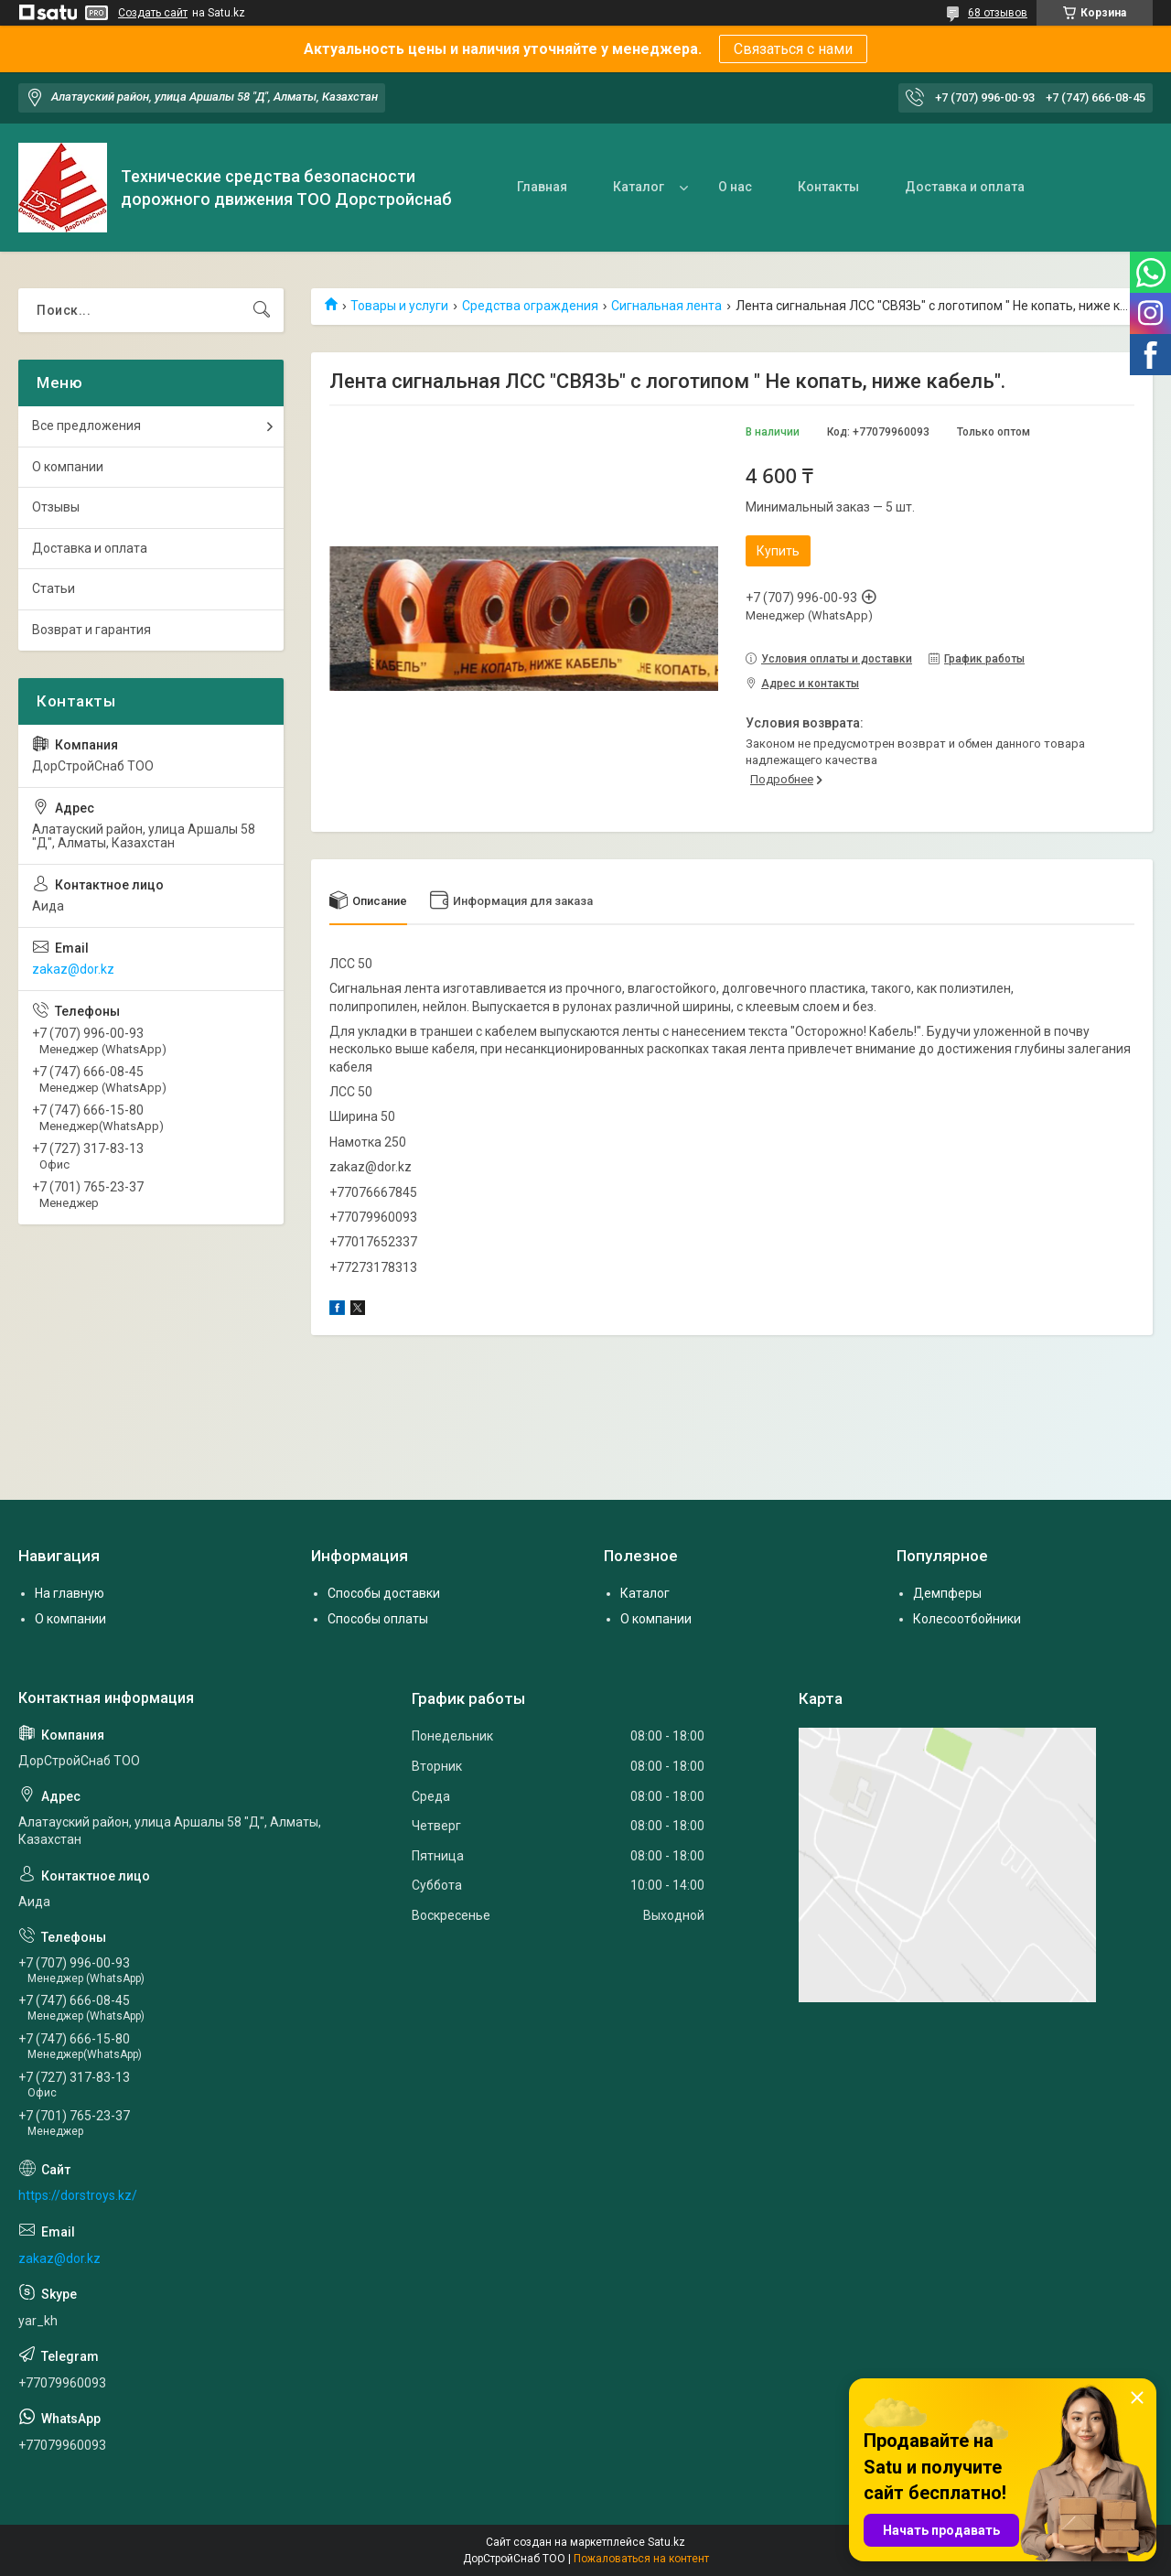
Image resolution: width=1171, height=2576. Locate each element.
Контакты (828, 186)
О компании (67, 466)
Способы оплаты (378, 1618)
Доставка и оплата (965, 186)
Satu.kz (666, 2542)
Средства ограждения (530, 305)
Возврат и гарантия (91, 629)
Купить (778, 551)
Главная (542, 186)
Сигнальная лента (666, 305)
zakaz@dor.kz (73, 969)
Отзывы (56, 507)
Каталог (638, 186)
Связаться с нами (793, 49)
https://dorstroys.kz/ (77, 2195)
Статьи (53, 588)
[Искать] (262, 310)
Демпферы (947, 1593)
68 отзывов (997, 12)
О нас (735, 186)
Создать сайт (153, 12)
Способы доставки (384, 1593)
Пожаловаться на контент (641, 2558)
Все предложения (86, 425)
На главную (69, 1593)
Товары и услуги (399, 305)
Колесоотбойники (967, 1618)
